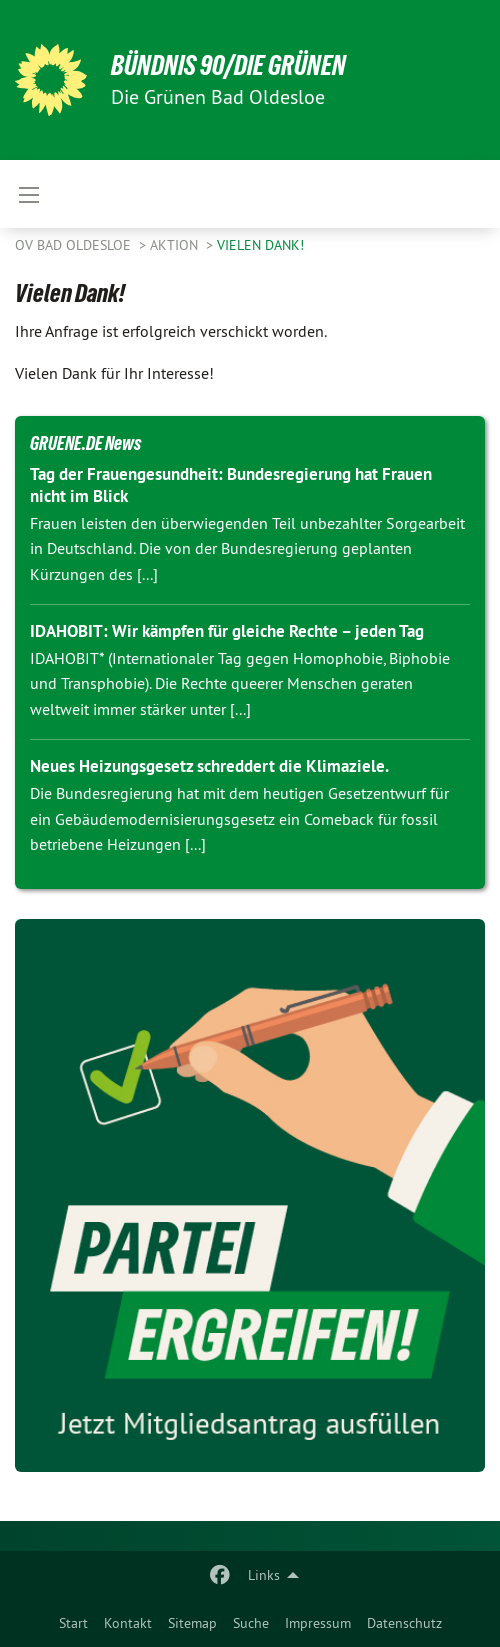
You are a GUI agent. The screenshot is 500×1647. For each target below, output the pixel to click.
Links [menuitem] (264, 1575)
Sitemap (192, 1623)
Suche (251, 1623)
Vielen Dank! (260, 245)
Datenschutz (404, 1623)
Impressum (318, 1623)
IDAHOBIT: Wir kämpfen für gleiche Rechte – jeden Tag (227, 631)
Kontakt (128, 1623)
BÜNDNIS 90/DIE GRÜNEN (228, 65)
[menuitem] (73, 1623)
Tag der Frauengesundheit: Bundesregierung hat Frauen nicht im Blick (231, 484)
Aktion (176, 245)
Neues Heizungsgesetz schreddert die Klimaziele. (209, 766)
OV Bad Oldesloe (75, 245)
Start (73, 1623)
